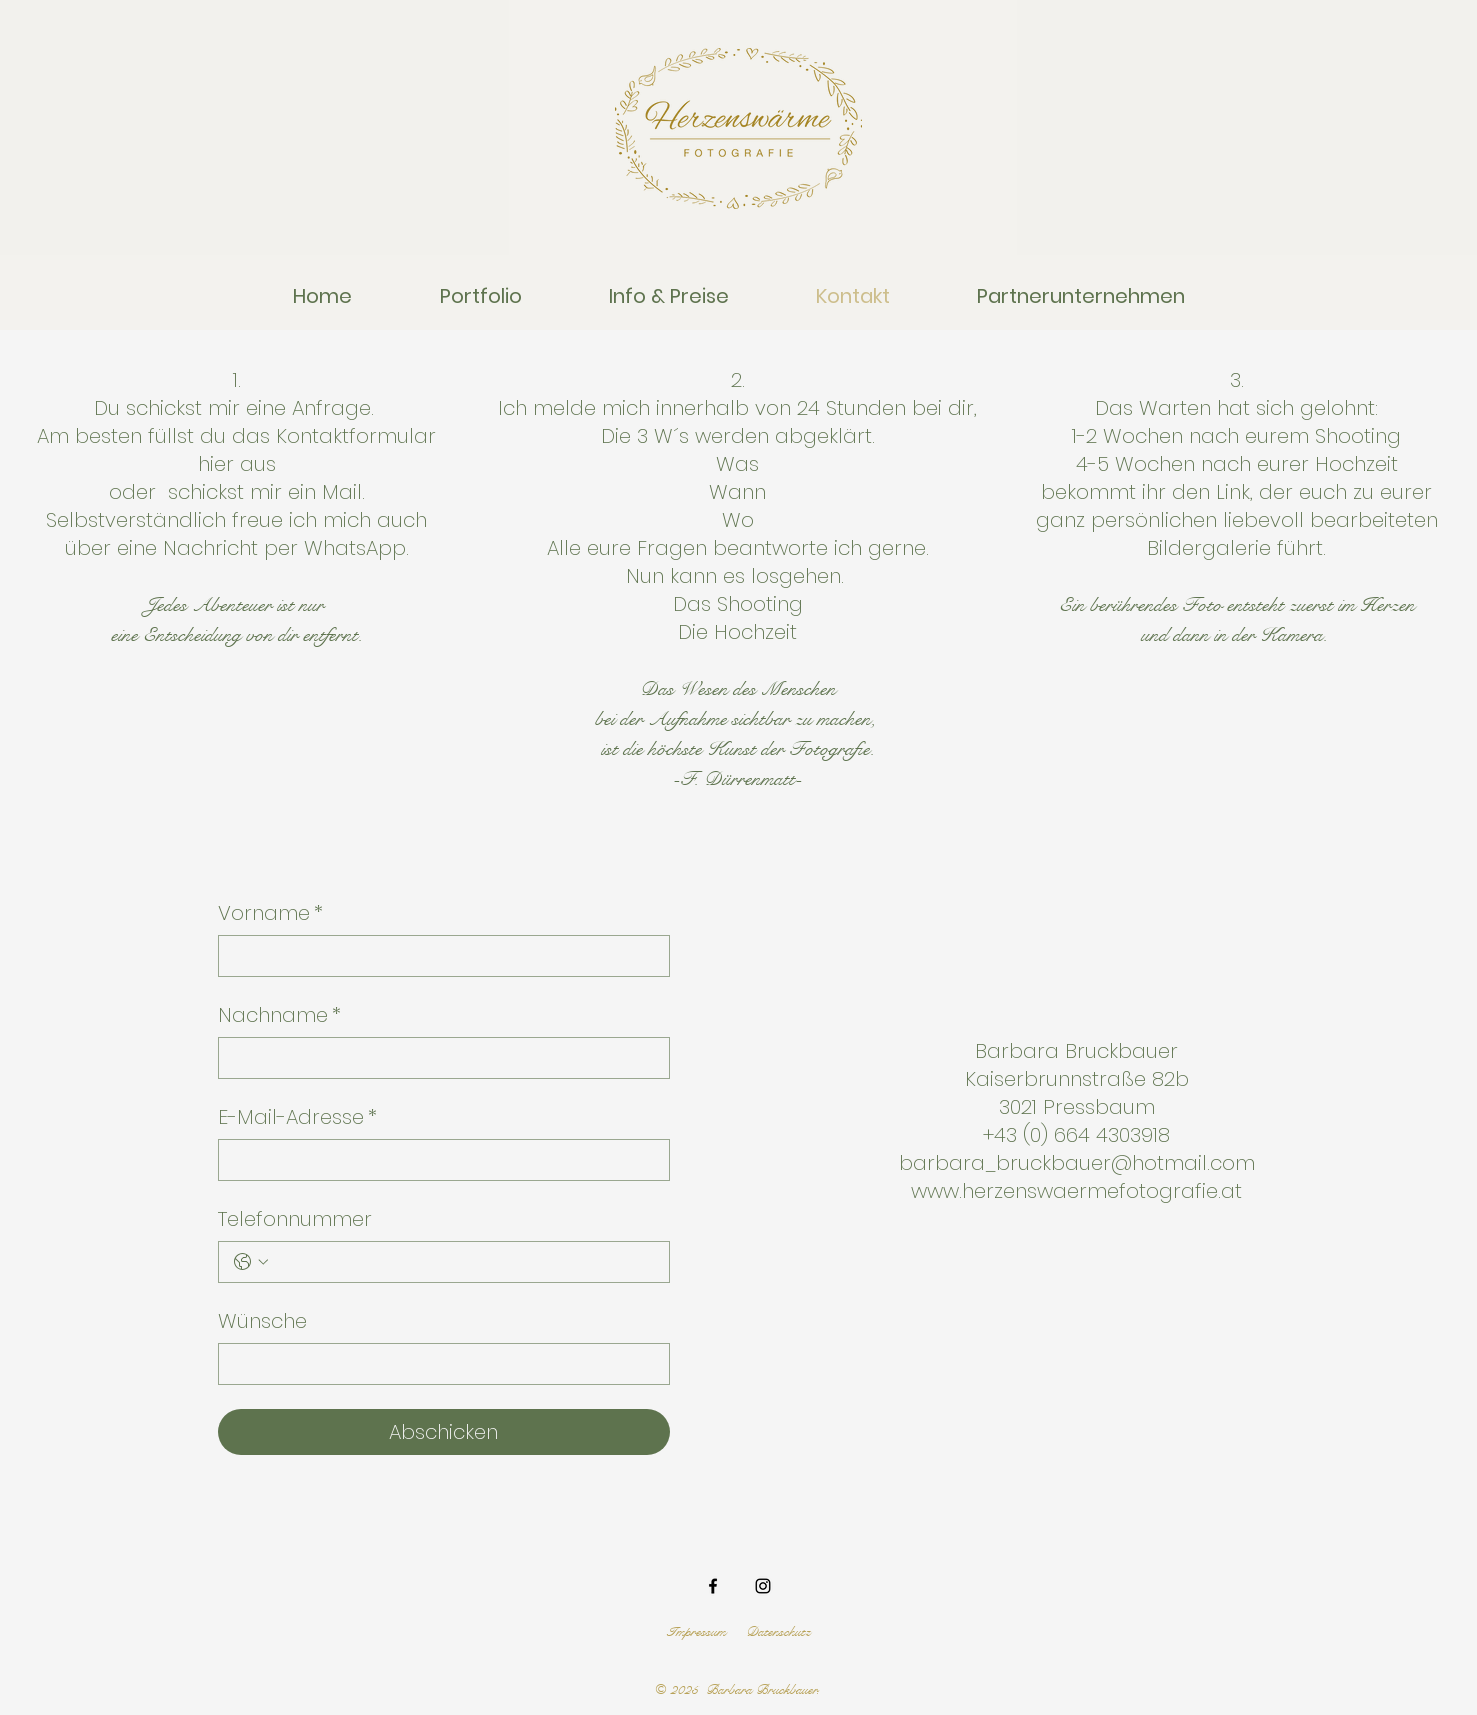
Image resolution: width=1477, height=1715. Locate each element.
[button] (481, 296)
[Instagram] (763, 1586)
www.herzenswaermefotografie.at (1076, 1191)
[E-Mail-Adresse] (438, 1160)
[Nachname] (438, 1058)
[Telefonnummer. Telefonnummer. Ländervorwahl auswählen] (251, 1262)
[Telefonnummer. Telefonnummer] (464, 1262)
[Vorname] (438, 956)
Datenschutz (778, 1632)
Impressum (696, 1632)
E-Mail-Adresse (297, 1117)
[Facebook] (713, 1586)
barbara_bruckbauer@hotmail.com (1077, 1163)
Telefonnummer (295, 1219)
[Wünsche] (438, 1364)
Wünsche (262, 1321)
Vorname (270, 913)
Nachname (279, 1015)
